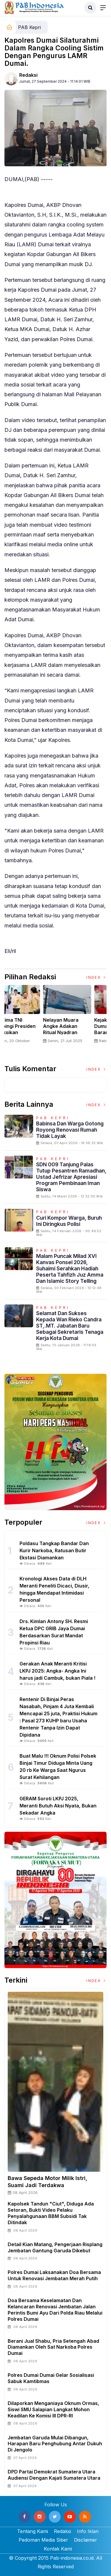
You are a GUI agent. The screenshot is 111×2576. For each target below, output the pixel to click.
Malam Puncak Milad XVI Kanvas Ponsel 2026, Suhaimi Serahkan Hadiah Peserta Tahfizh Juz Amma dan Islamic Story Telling (69, 1268)
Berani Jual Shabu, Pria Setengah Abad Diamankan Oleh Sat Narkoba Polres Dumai (53, 2347)
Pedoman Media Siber (43, 2540)
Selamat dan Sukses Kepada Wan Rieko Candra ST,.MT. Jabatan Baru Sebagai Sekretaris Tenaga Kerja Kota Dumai (69, 1325)
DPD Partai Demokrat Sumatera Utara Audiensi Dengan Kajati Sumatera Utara (54, 2475)
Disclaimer (85, 2540)
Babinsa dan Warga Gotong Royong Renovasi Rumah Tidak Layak (70, 1129)
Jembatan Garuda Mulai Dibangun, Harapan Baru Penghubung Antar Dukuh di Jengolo (55, 2444)
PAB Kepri (29, 27)
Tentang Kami (32, 2531)
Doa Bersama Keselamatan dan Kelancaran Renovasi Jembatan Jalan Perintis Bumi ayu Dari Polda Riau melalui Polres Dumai (55, 2309)
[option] (30, 1021)
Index (96, 977)
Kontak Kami (58, 2549)
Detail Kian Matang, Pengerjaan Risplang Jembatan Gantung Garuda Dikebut (55, 2247)
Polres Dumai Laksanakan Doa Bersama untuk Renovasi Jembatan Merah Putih (54, 2275)
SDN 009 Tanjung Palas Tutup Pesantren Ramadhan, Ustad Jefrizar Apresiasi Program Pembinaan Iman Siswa (71, 1176)
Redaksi (28, 75)
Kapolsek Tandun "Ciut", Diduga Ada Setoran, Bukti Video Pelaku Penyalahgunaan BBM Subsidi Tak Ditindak (51, 2213)
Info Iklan (88, 2531)
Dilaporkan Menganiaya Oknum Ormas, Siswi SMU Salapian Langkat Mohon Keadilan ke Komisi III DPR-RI (53, 2409)
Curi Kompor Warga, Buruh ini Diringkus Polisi (69, 1221)
